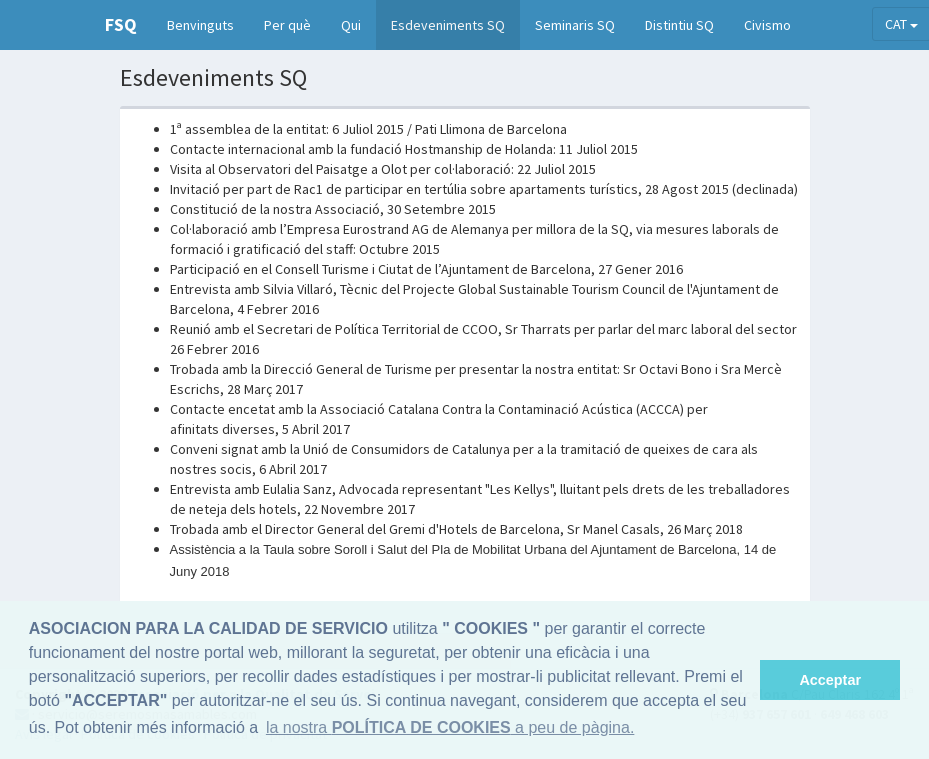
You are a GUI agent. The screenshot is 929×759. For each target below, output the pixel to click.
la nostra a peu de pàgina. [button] (450, 727)
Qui (351, 25)
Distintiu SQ (679, 25)
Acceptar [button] (830, 680)
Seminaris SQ (575, 25)
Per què (287, 25)
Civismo (767, 25)
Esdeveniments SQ (448, 25)
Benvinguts (200, 25)
